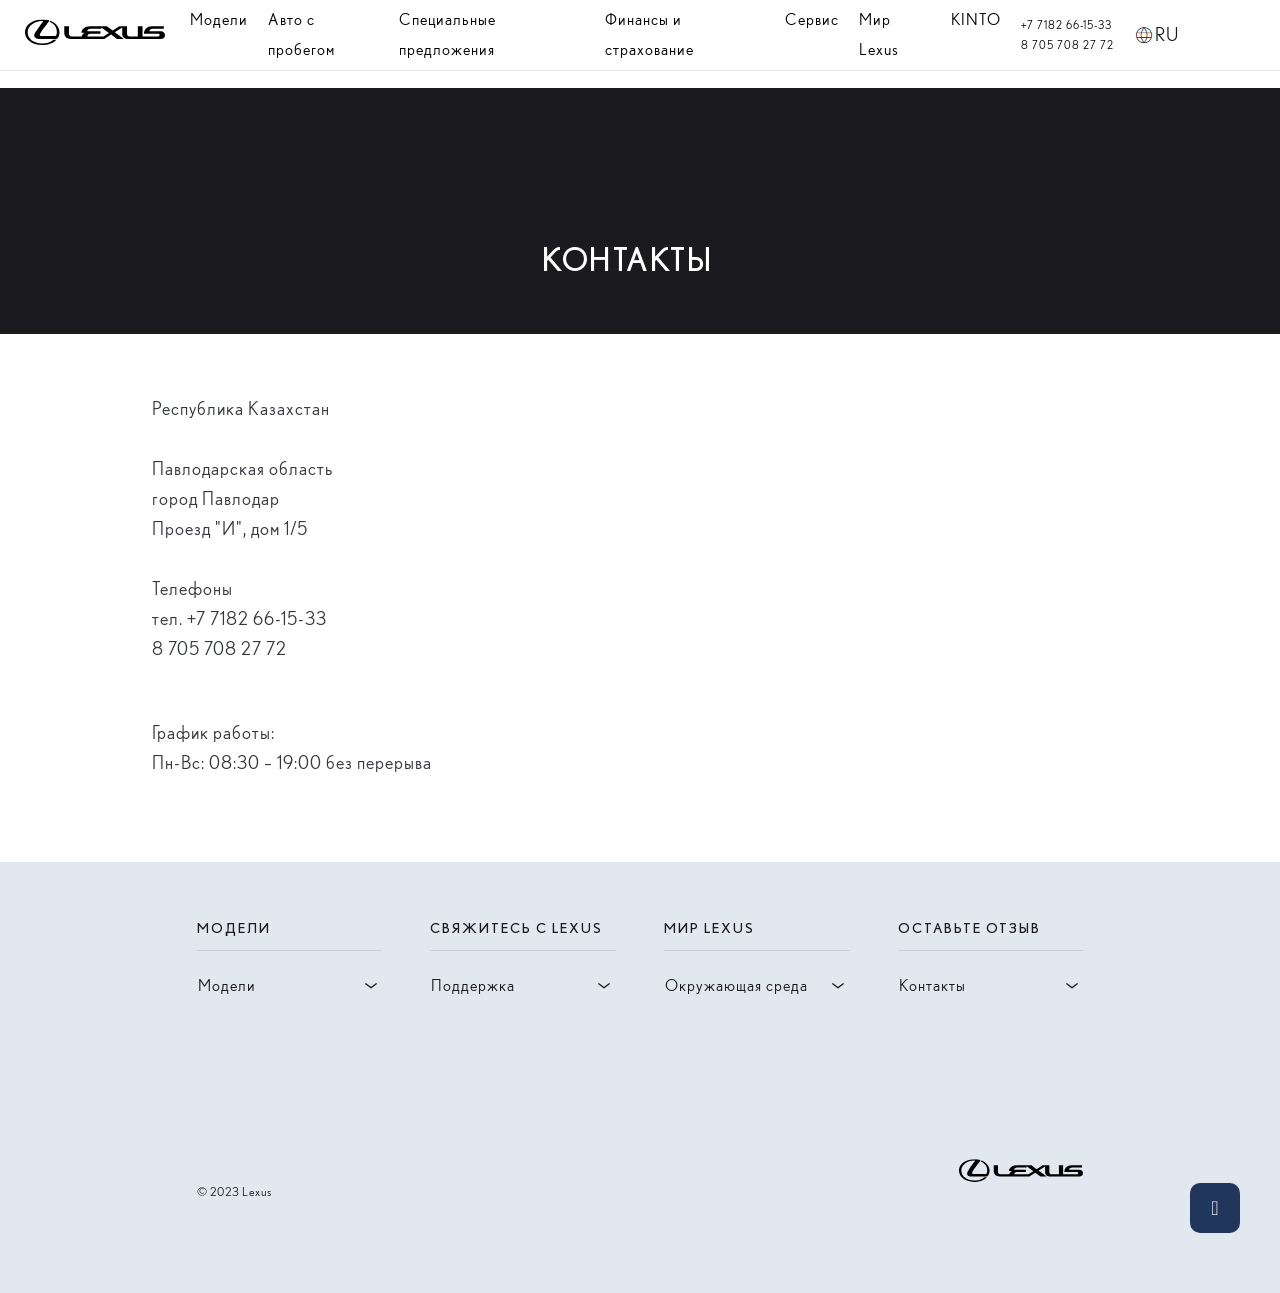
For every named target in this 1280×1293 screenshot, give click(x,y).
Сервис (812, 19)
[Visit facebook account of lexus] (241, 1098)
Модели (219, 19)
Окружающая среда (757, 986)
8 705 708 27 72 (1067, 45)
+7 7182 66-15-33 (1066, 25)
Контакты (991, 986)
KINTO (976, 19)
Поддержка (523, 986)
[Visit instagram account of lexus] (209, 1098)
